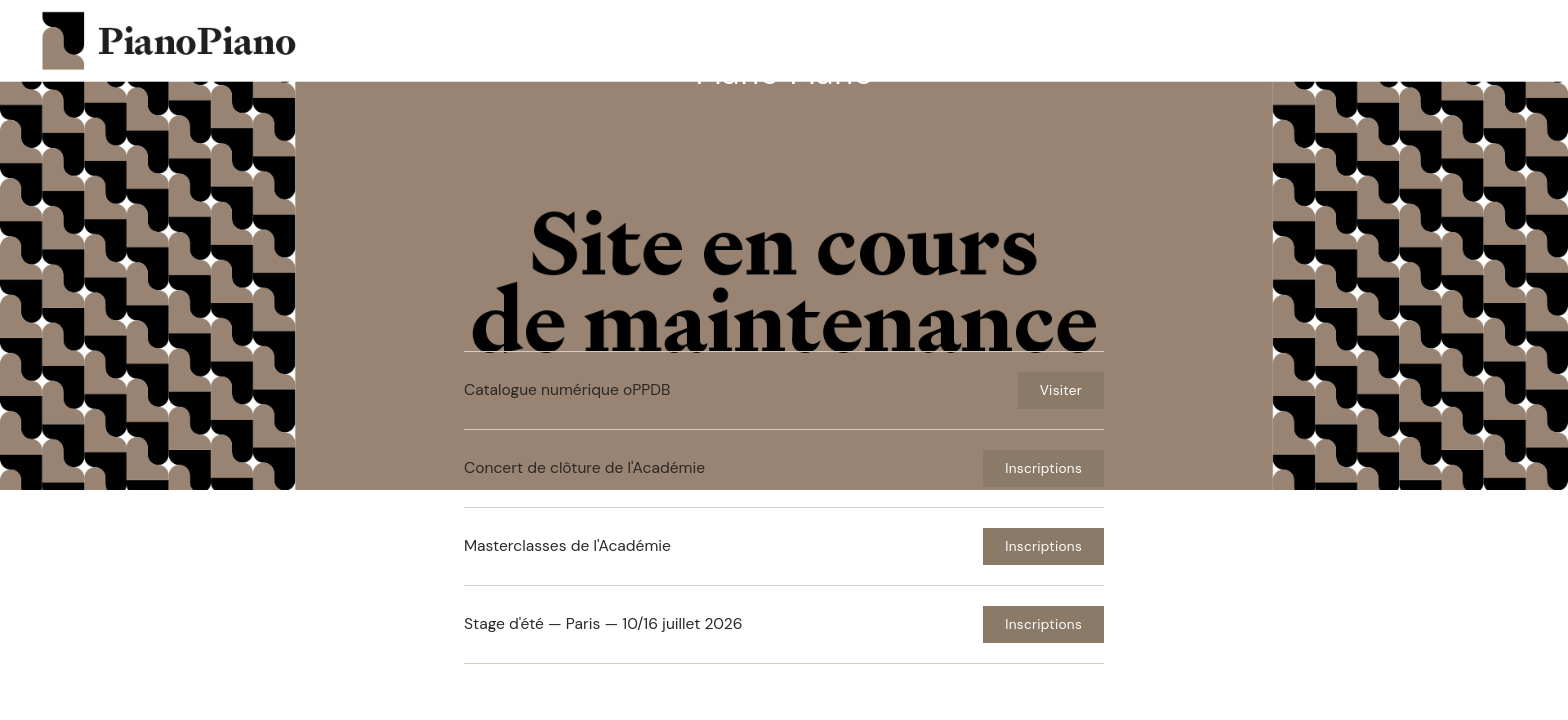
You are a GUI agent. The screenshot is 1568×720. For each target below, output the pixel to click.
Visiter (1061, 390)
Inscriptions (1043, 468)
